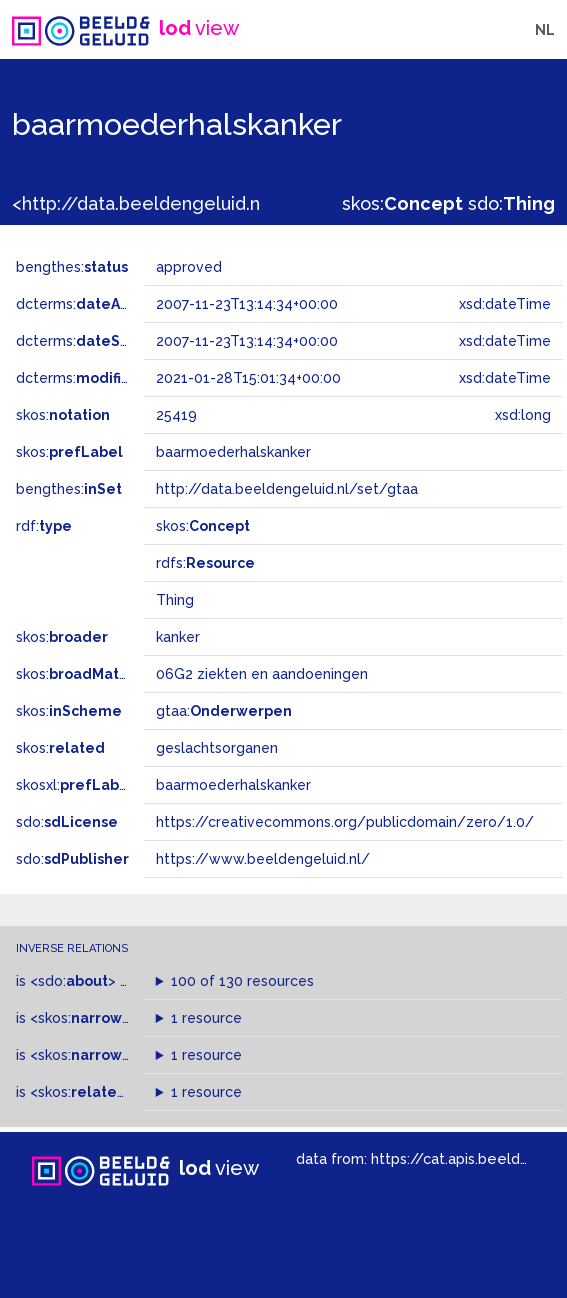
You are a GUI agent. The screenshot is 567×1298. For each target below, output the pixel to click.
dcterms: (98, 304)
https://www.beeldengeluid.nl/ (263, 859)
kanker (178, 637)
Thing (175, 600)
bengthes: (72, 267)
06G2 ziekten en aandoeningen (262, 674)
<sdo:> (73, 981)
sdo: (511, 203)
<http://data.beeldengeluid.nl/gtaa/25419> (198, 203)
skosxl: (75, 785)
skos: (402, 203)
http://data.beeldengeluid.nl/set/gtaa (287, 489)
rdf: (44, 526)
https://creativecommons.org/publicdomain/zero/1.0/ (345, 822)
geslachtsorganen (217, 748)
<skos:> (88, 1018)
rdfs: (205, 563)
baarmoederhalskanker (233, 785)
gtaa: (224, 711)
